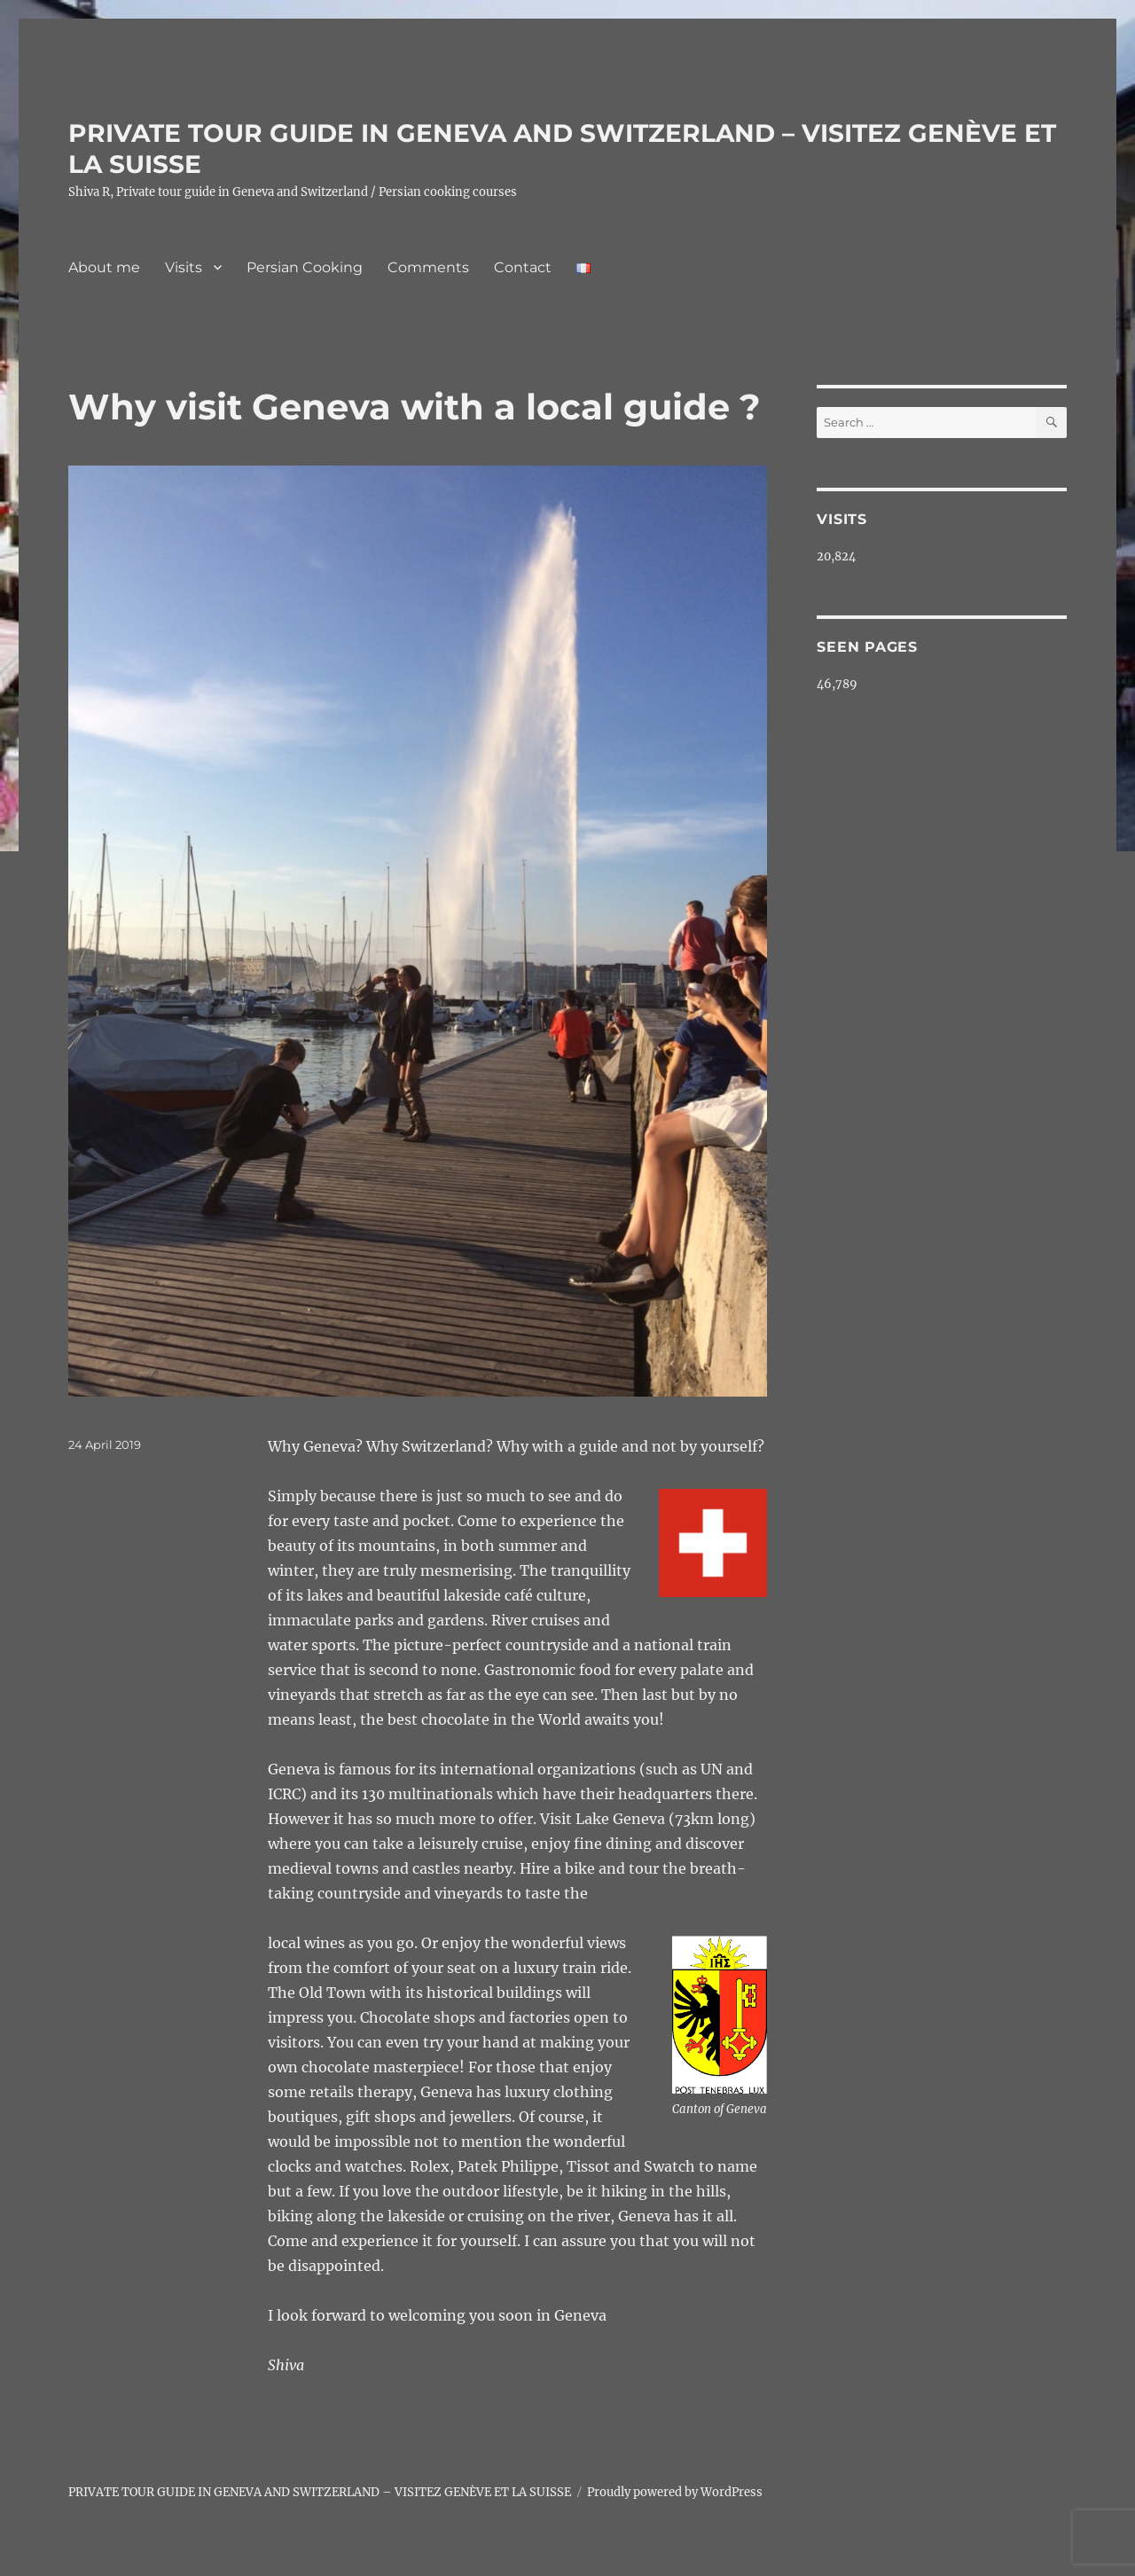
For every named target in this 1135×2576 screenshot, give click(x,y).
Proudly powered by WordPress (675, 2492)
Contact (523, 267)
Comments (428, 267)
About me (104, 267)
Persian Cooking (305, 267)
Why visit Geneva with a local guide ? (414, 406)
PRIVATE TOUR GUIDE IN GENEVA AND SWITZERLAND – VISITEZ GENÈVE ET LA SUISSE (319, 2492)
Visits (183, 267)
